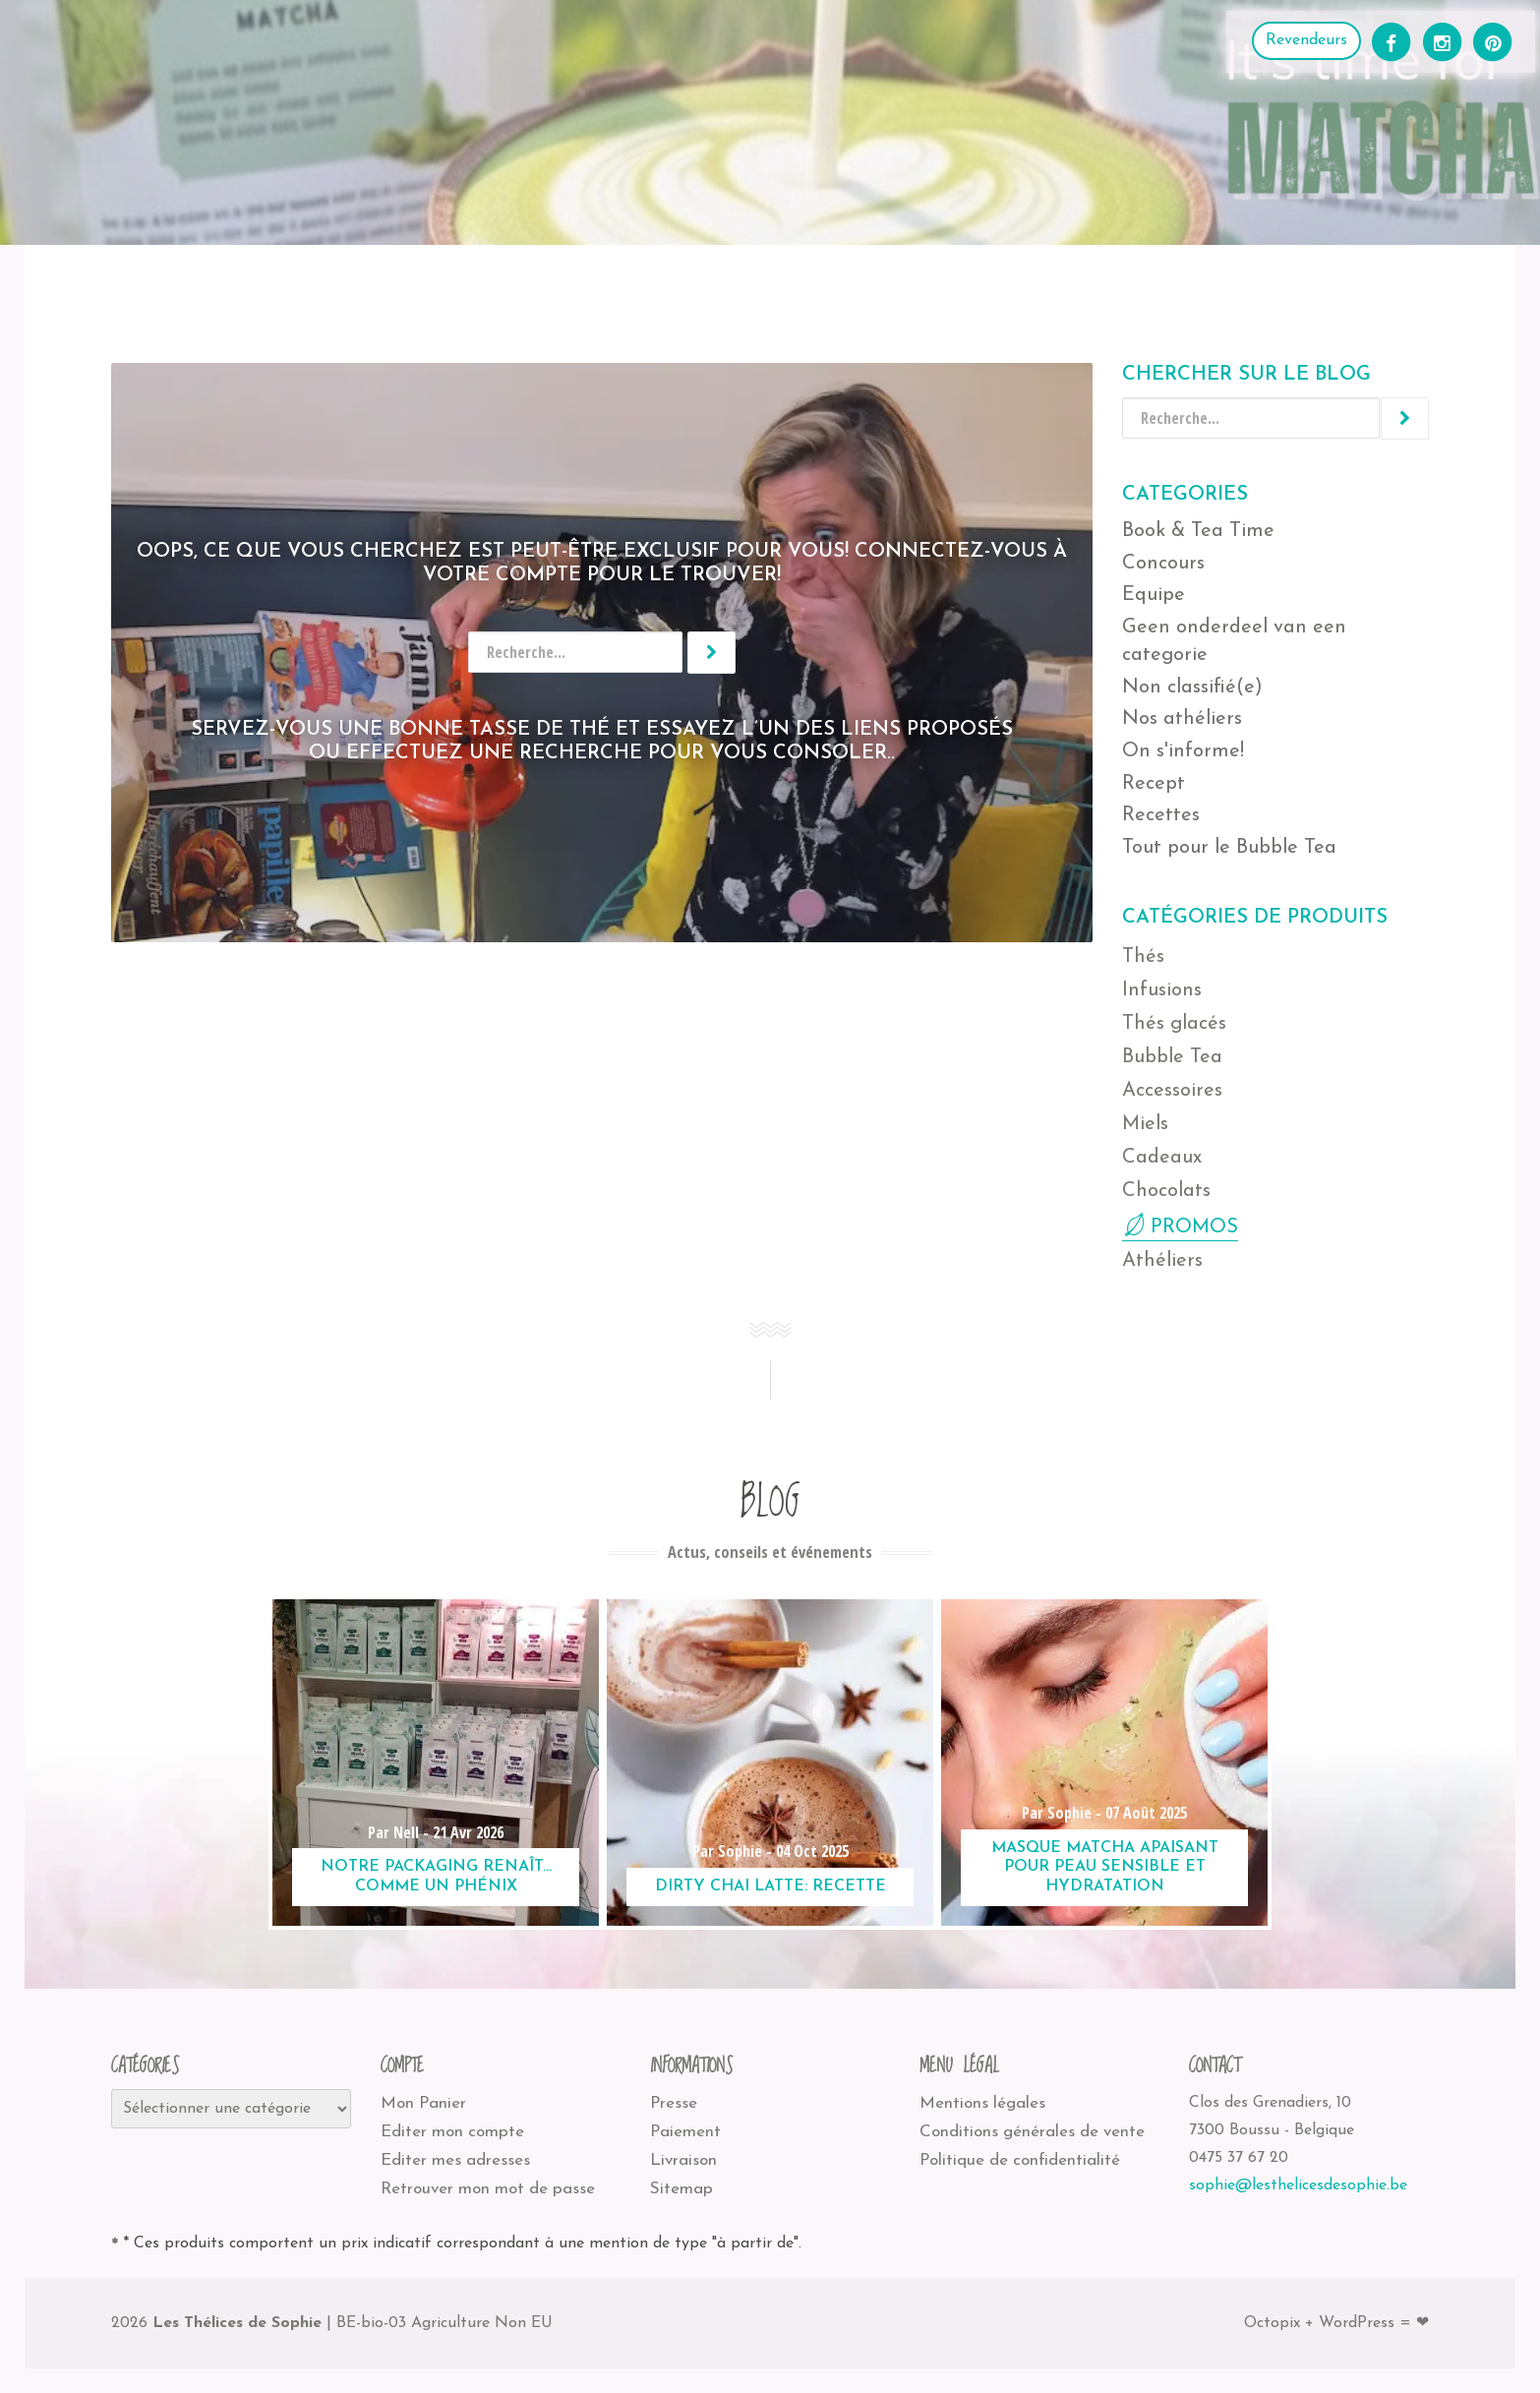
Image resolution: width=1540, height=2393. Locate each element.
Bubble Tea (1172, 1057)
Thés (1143, 957)
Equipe (1153, 595)
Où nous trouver (422, 287)
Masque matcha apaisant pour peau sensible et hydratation (1104, 1866)
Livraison (683, 2160)
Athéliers (274, 287)
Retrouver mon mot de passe (488, 2189)
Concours (1163, 563)
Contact (927, 287)
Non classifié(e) (1192, 687)
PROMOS (1194, 1227)
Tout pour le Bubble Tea (1229, 848)
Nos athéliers (1182, 719)
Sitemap (681, 2189)
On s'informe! (1183, 751)
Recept (1153, 784)
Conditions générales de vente (1032, 2132)
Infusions (1162, 990)
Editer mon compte (452, 2132)
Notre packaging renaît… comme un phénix (436, 1876)
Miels (1145, 1124)
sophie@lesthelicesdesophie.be (1298, 2185)
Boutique (160, 287)
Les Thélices (585, 287)
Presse (673, 2103)
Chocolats (1166, 1191)
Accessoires (1172, 1091)
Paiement (685, 2132)
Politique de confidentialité (1019, 2160)
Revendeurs (1306, 40)
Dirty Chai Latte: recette (770, 1886)
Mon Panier (423, 2103)
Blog (822, 287)
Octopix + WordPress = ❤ (1336, 2323)
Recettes (714, 287)
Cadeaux (1162, 1157)
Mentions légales (982, 2103)
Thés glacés (1174, 1024)
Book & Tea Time (1198, 531)
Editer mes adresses (455, 2160)
